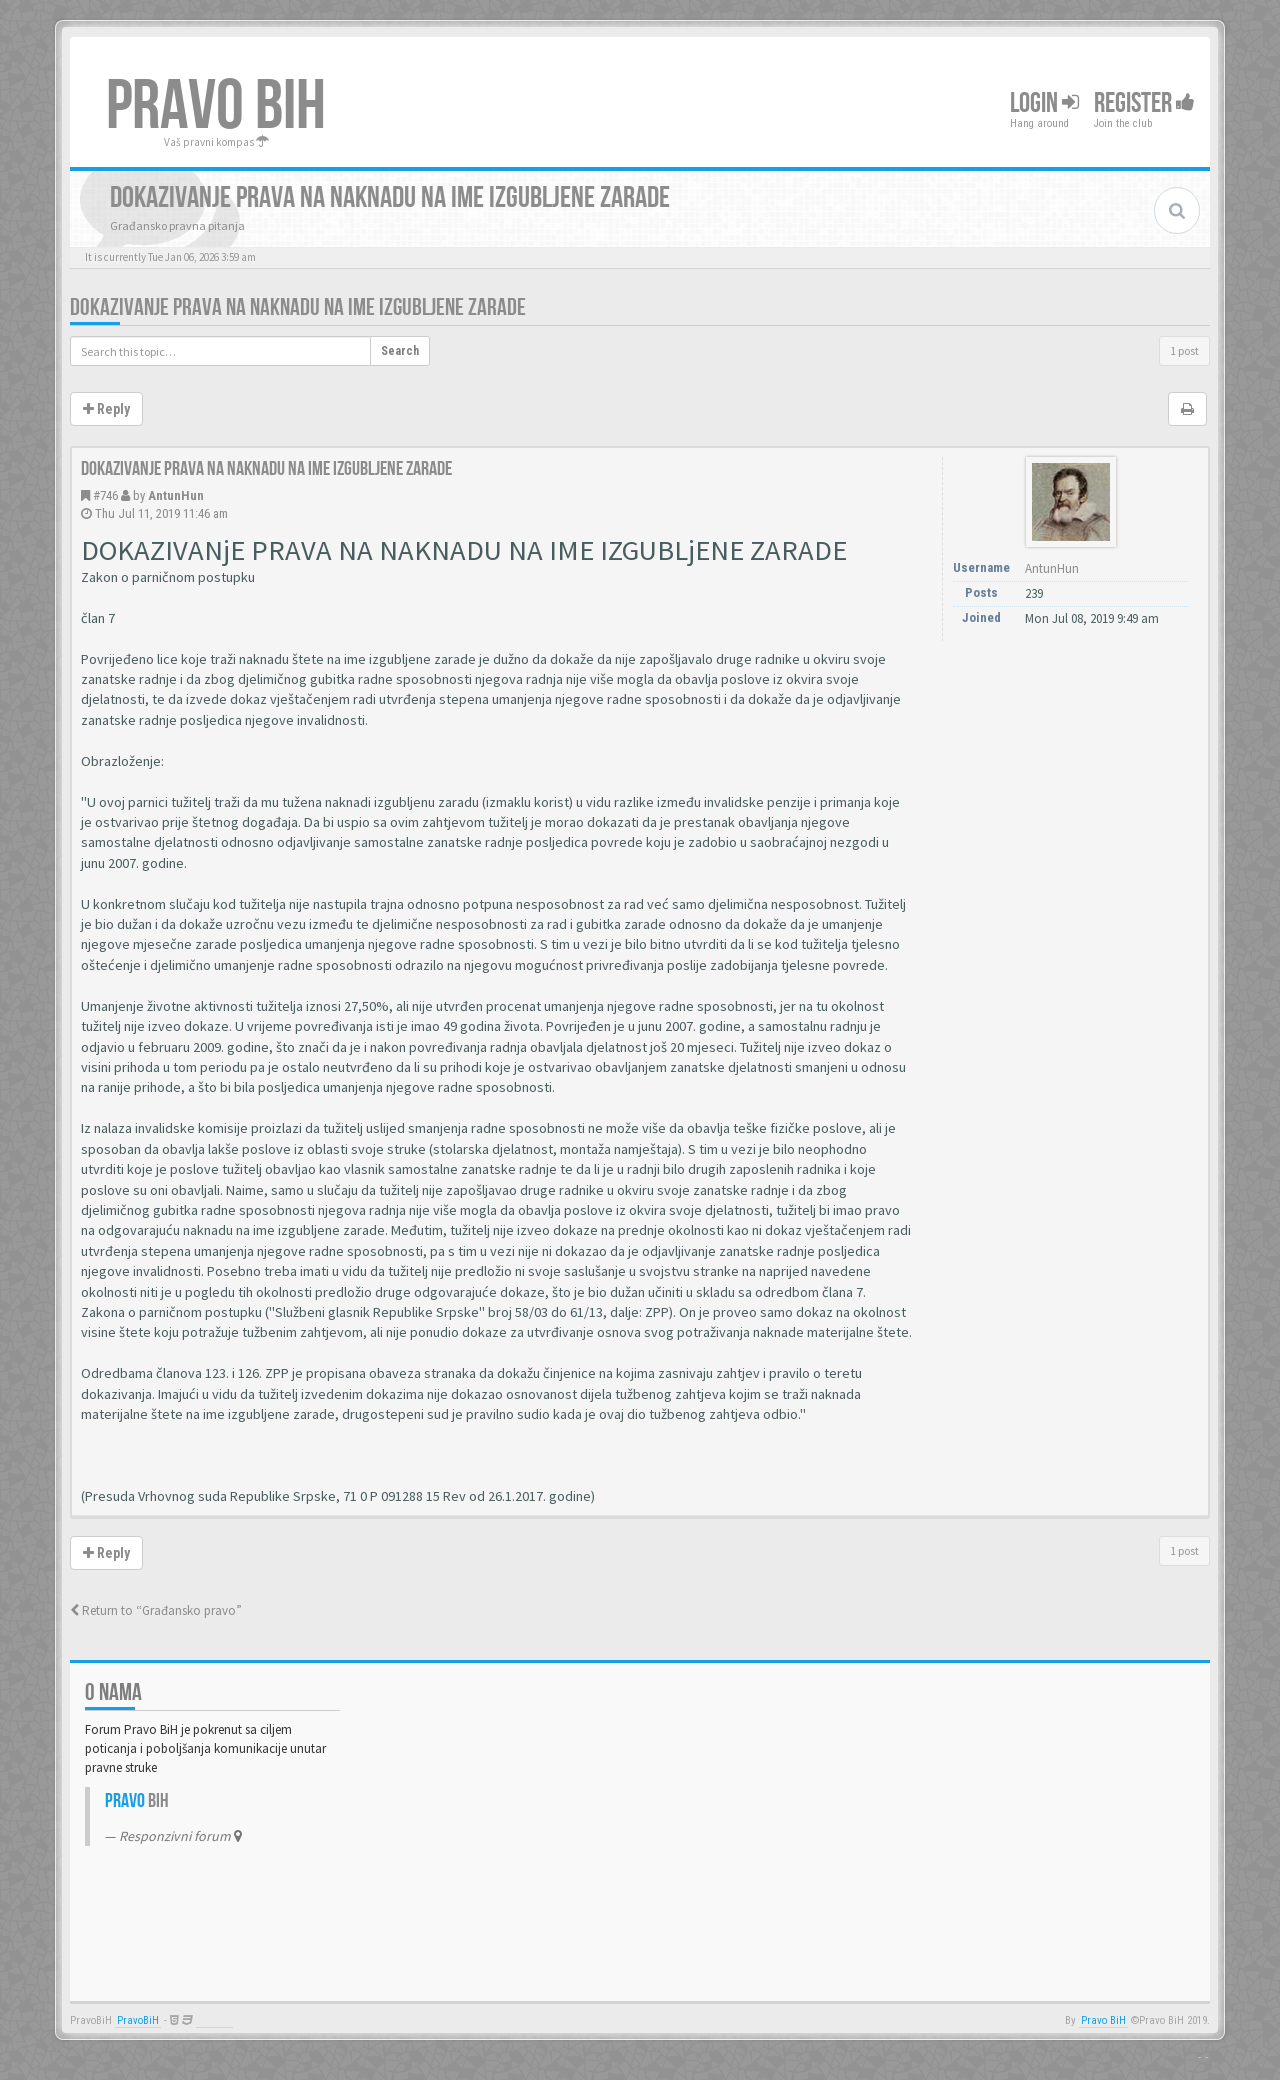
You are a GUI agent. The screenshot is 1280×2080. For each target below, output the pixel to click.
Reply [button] (106, 409)
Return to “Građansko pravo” (156, 1610)
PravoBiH (138, 2020)
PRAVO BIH (216, 107)
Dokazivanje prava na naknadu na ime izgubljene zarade (298, 307)
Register (1144, 103)
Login (1044, 103)
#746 (105, 495)
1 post (1184, 350)
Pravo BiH (1103, 2020)
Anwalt (214, 2020)
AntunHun (176, 495)
